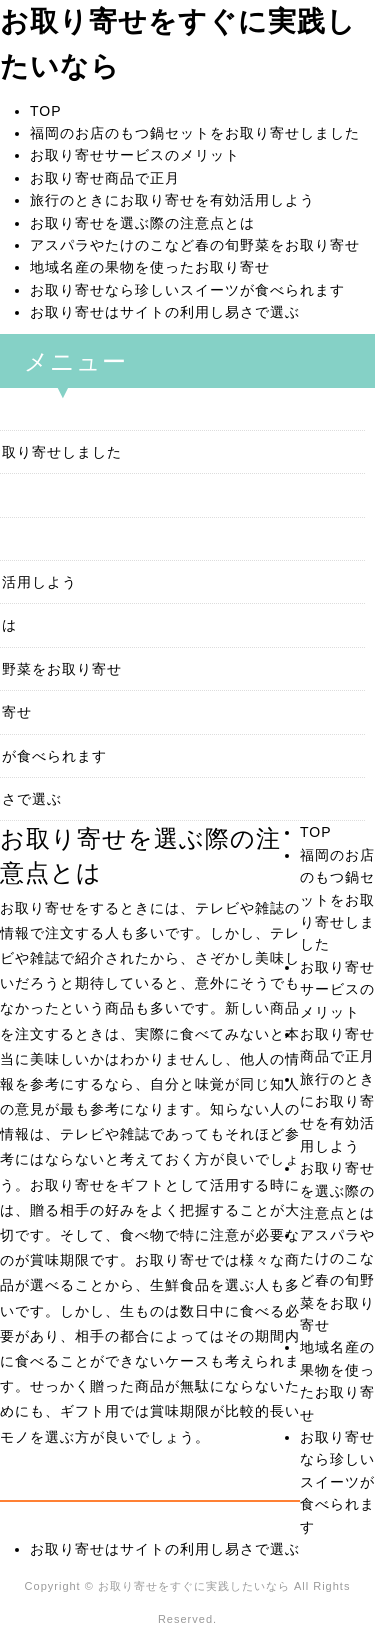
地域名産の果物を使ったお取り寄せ (150, 267)
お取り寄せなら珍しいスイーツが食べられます (187, 290)
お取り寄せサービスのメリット (135, 155)
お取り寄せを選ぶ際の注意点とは (142, 223)
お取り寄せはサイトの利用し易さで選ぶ (165, 312)
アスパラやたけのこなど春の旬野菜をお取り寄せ (195, 245)
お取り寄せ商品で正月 (105, 178)
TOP (46, 111)
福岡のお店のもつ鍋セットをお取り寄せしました (195, 133)
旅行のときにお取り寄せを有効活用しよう (172, 200)
